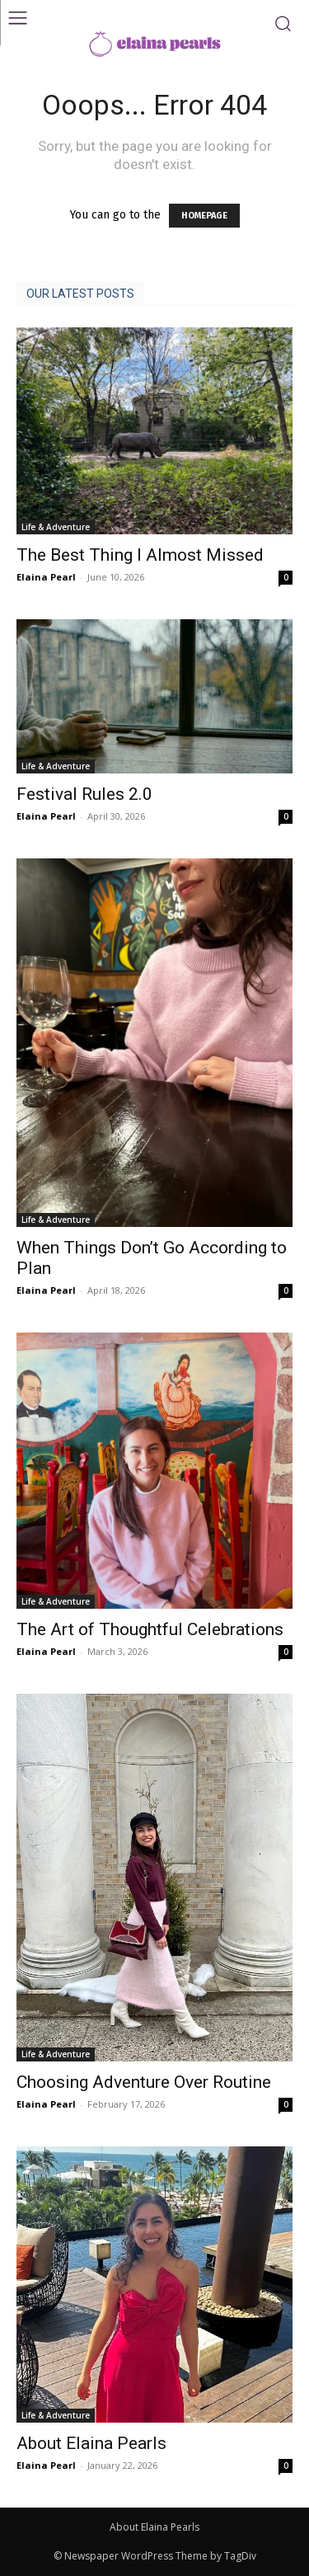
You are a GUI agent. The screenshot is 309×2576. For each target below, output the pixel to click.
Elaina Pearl (46, 577)
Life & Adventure (55, 527)
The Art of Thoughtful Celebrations (149, 1629)
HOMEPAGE (204, 215)
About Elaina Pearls (91, 2443)
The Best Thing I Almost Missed (140, 555)
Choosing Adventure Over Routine (143, 2082)
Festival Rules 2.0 (84, 794)
